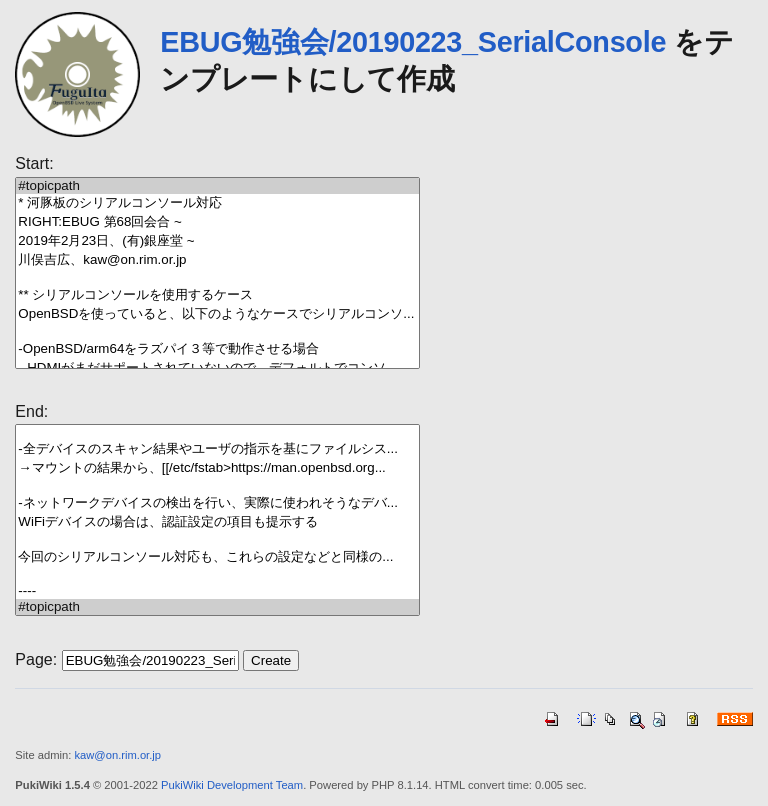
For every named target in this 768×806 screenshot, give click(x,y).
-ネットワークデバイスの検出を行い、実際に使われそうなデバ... (217, 503)
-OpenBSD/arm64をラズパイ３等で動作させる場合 (217, 349)
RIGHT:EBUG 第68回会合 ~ (217, 222)
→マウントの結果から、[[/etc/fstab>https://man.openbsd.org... (217, 468)
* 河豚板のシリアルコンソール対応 (217, 203)
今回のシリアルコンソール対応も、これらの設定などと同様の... (217, 557)
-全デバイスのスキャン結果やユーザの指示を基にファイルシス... (217, 449)
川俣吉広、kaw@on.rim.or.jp (217, 260)
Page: (36, 659)
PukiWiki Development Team (232, 785)
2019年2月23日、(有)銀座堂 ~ (217, 241)
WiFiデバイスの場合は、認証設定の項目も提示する (217, 522)
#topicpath (217, 186)
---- (217, 591)
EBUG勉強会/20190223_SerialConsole (413, 42)
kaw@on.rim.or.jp (117, 755)
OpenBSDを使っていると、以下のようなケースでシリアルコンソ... (217, 314)
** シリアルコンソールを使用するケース (217, 295)
